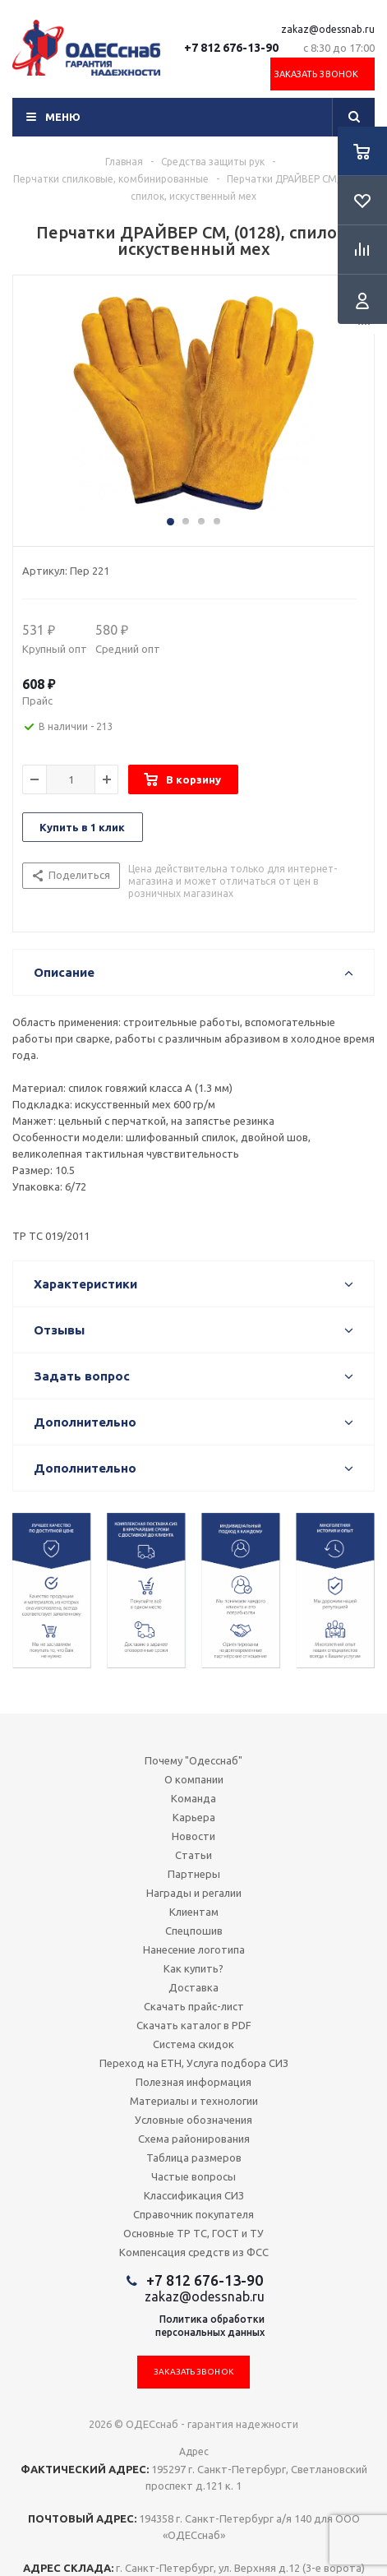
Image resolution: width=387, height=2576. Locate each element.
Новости (193, 1836)
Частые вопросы (193, 2176)
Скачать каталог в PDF (193, 2025)
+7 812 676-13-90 (231, 47)
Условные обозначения (193, 2119)
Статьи (193, 1855)
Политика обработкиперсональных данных (210, 2326)
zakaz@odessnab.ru (328, 29)
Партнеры (194, 1874)
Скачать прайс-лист (194, 2006)
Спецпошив (194, 1930)
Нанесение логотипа (194, 1949)
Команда (193, 1798)
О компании (193, 1779)
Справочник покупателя (193, 2214)
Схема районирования (194, 2138)
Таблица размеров (194, 2157)
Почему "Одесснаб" (193, 1760)
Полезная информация (193, 2082)
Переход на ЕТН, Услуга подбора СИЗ (193, 2063)
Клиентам (194, 1911)
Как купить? (193, 1968)
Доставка (193, 1987)
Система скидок (193, 2044)
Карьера (194, 1817)
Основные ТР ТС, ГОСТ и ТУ (193, 2233)
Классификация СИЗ (194, 2195)
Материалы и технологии (194, 2101)
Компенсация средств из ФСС (194, 2252)
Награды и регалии (194, 1892)
